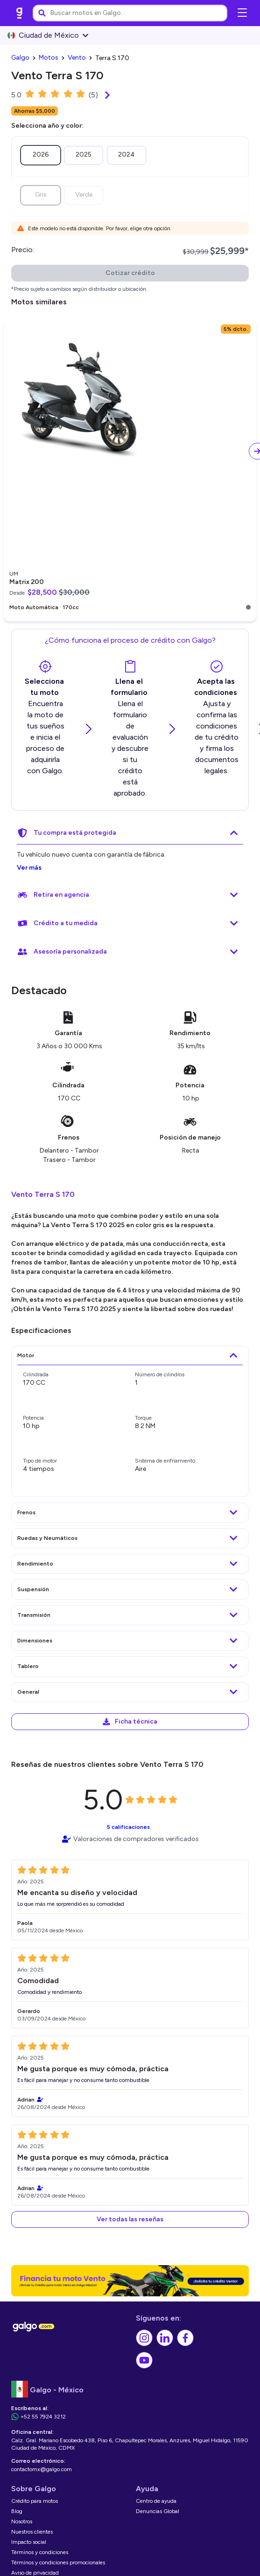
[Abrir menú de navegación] (242, 13)
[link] (19, 13)
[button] (130, 2219)
